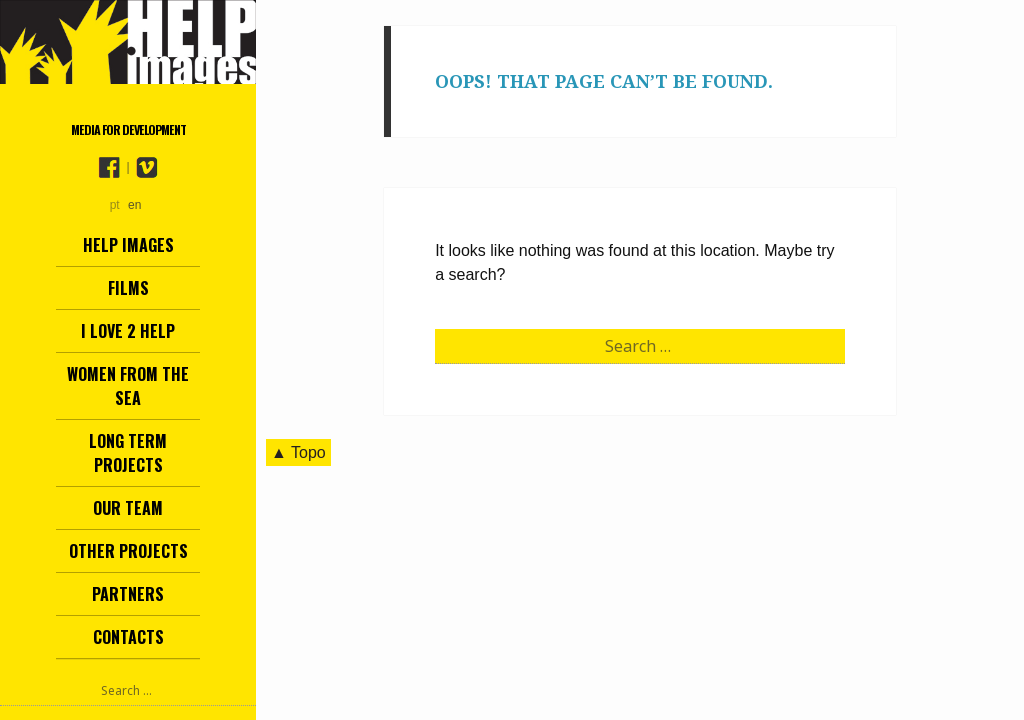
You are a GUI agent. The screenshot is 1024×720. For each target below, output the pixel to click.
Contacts (128, 637)
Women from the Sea (128, 386)
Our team (128, 508)
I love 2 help (128, 331)
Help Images (128, 245)
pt (115, 205)
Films (128, 288)
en (134, 205)
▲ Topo (298, 452)
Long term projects (128, 453)
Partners (128, 594)
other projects (128, 551)
